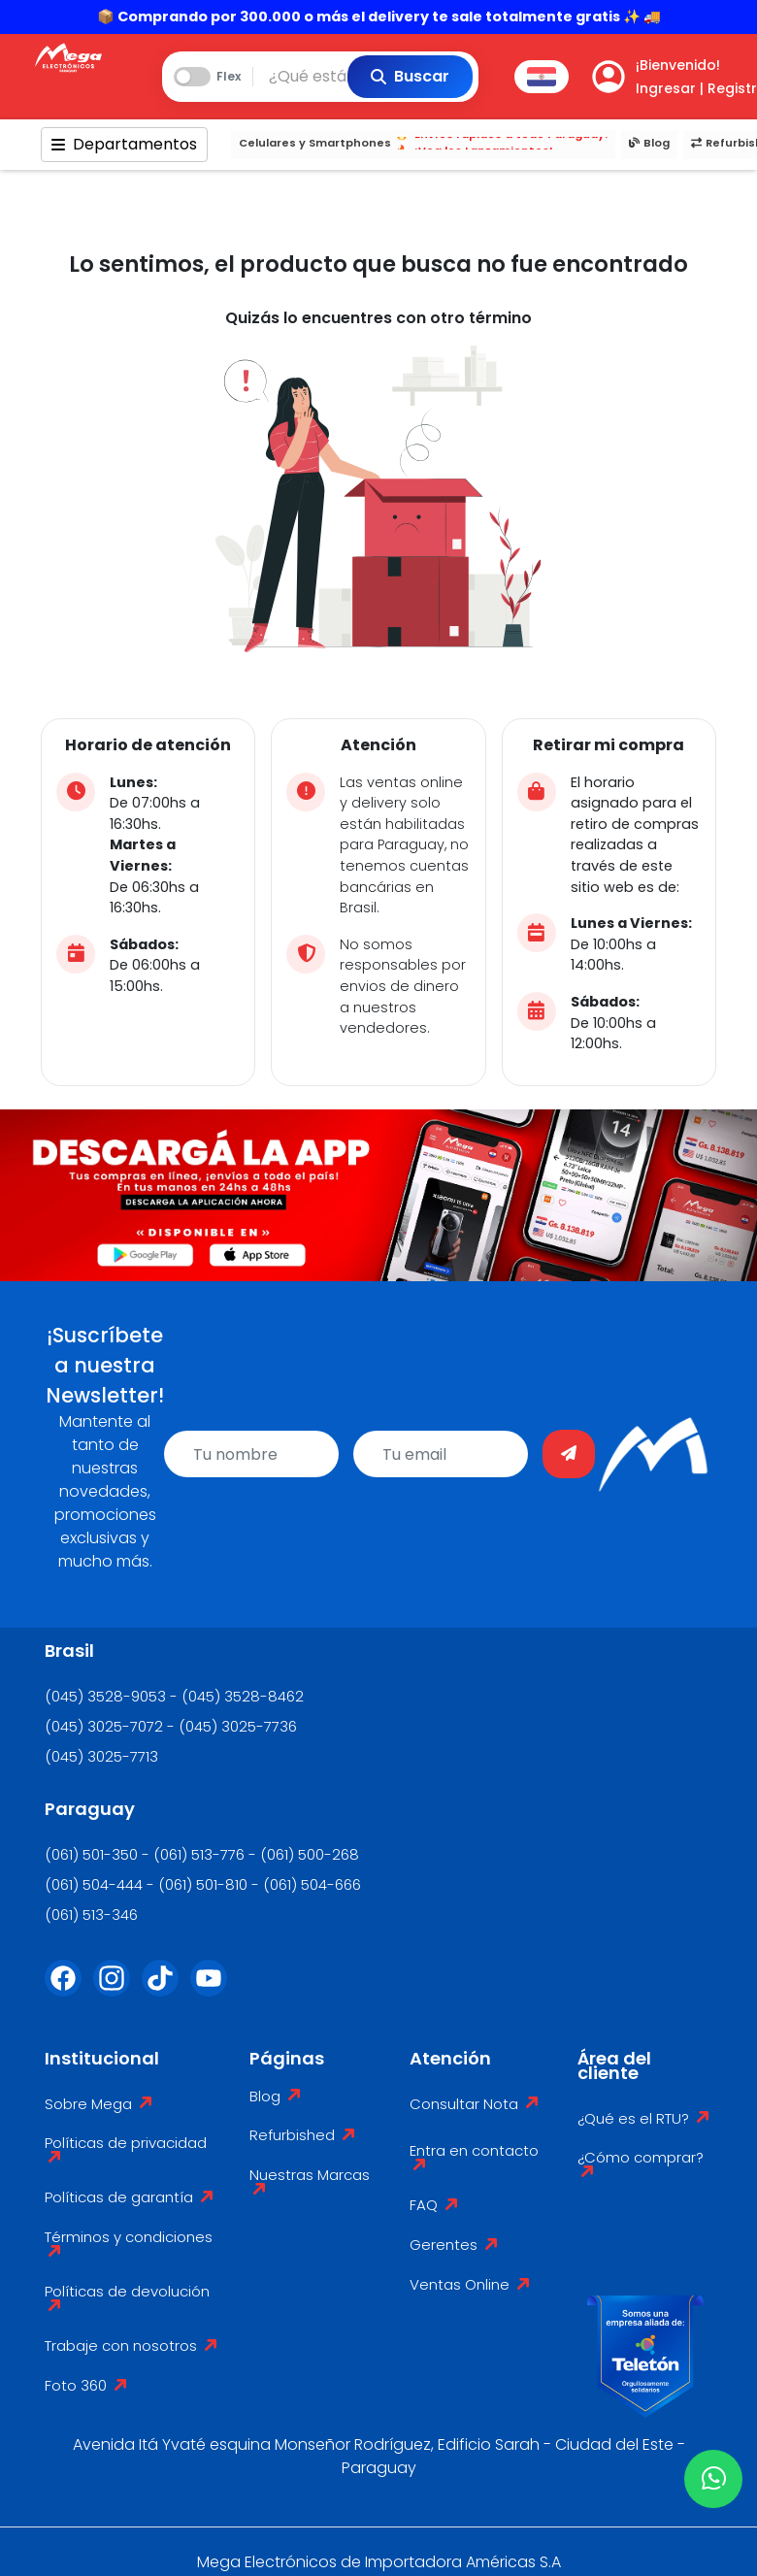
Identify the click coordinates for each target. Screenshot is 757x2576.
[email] (440, 1454)
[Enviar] (569, 1454)
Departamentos (124, 144)
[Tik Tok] (166, 1990)
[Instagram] (117, 1990)
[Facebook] (69, 1990)
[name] (251, 1454)
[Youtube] (214, 1990)
